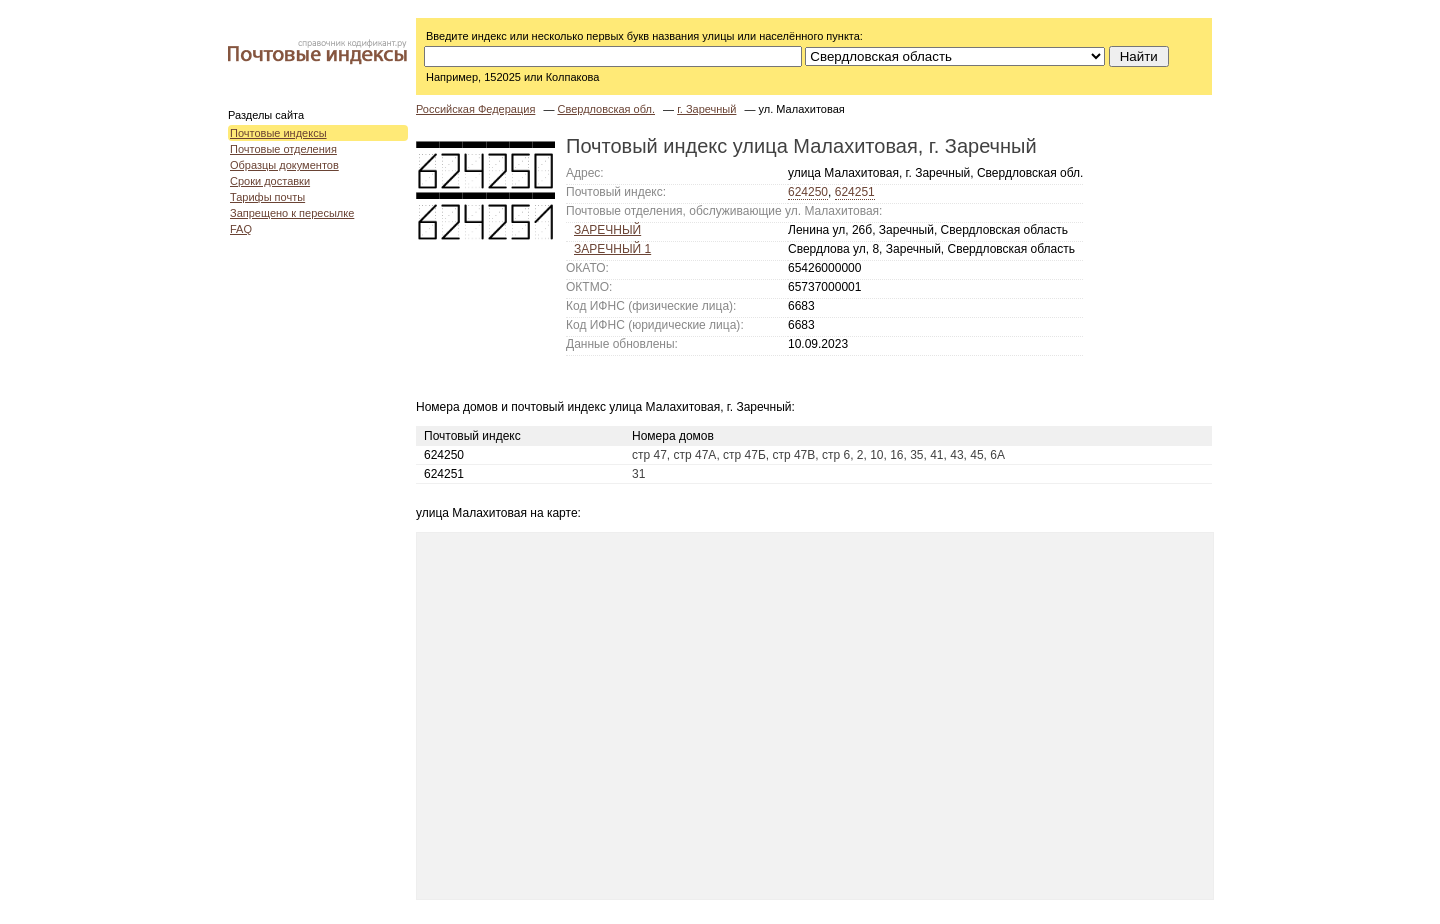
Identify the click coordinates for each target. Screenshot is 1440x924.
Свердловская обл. (606, 109)
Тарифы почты (267, 197)
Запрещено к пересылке (292, 213)
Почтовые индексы (278, 133)
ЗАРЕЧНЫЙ (607, 230)
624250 (808, 192)
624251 (855, 192)
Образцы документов (284, 165)
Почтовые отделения (283, 149)
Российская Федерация (475, 109)
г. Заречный (706, 109)
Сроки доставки (270, 181)
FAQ (241, 229)
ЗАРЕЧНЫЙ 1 (612, 249)
